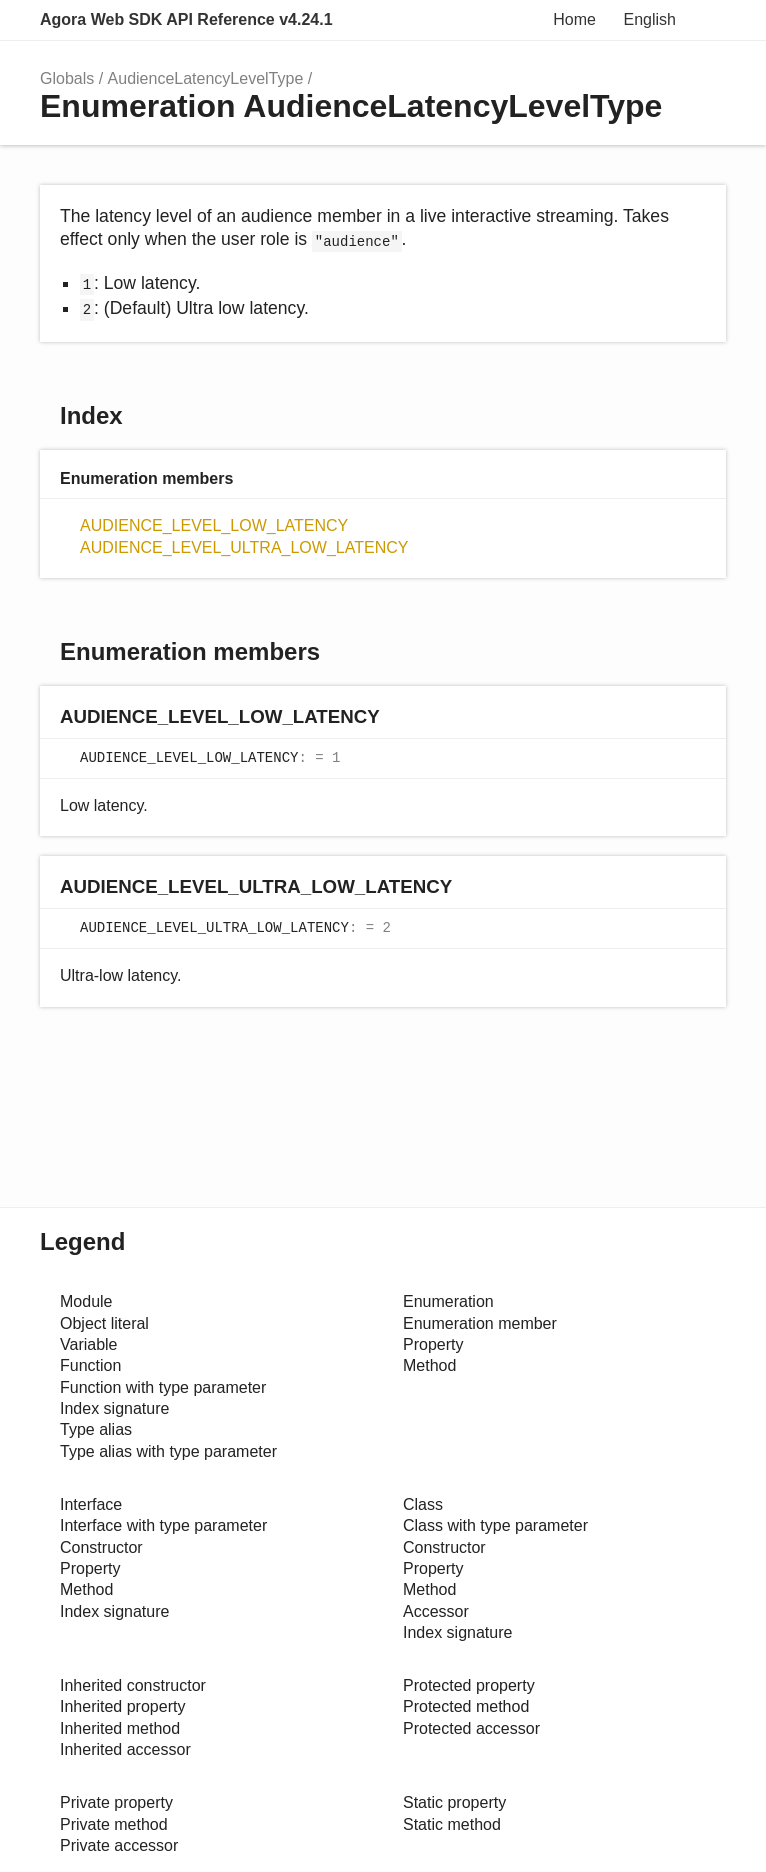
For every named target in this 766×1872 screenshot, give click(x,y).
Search (526, 20)
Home (574, 19)
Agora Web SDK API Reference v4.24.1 (186, 19)
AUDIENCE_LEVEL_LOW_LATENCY (214, 525)
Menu (706, 20)
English (650, 19)
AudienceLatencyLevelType (206, 78)
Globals (67, 78)
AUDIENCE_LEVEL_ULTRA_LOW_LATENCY (244, 547)
